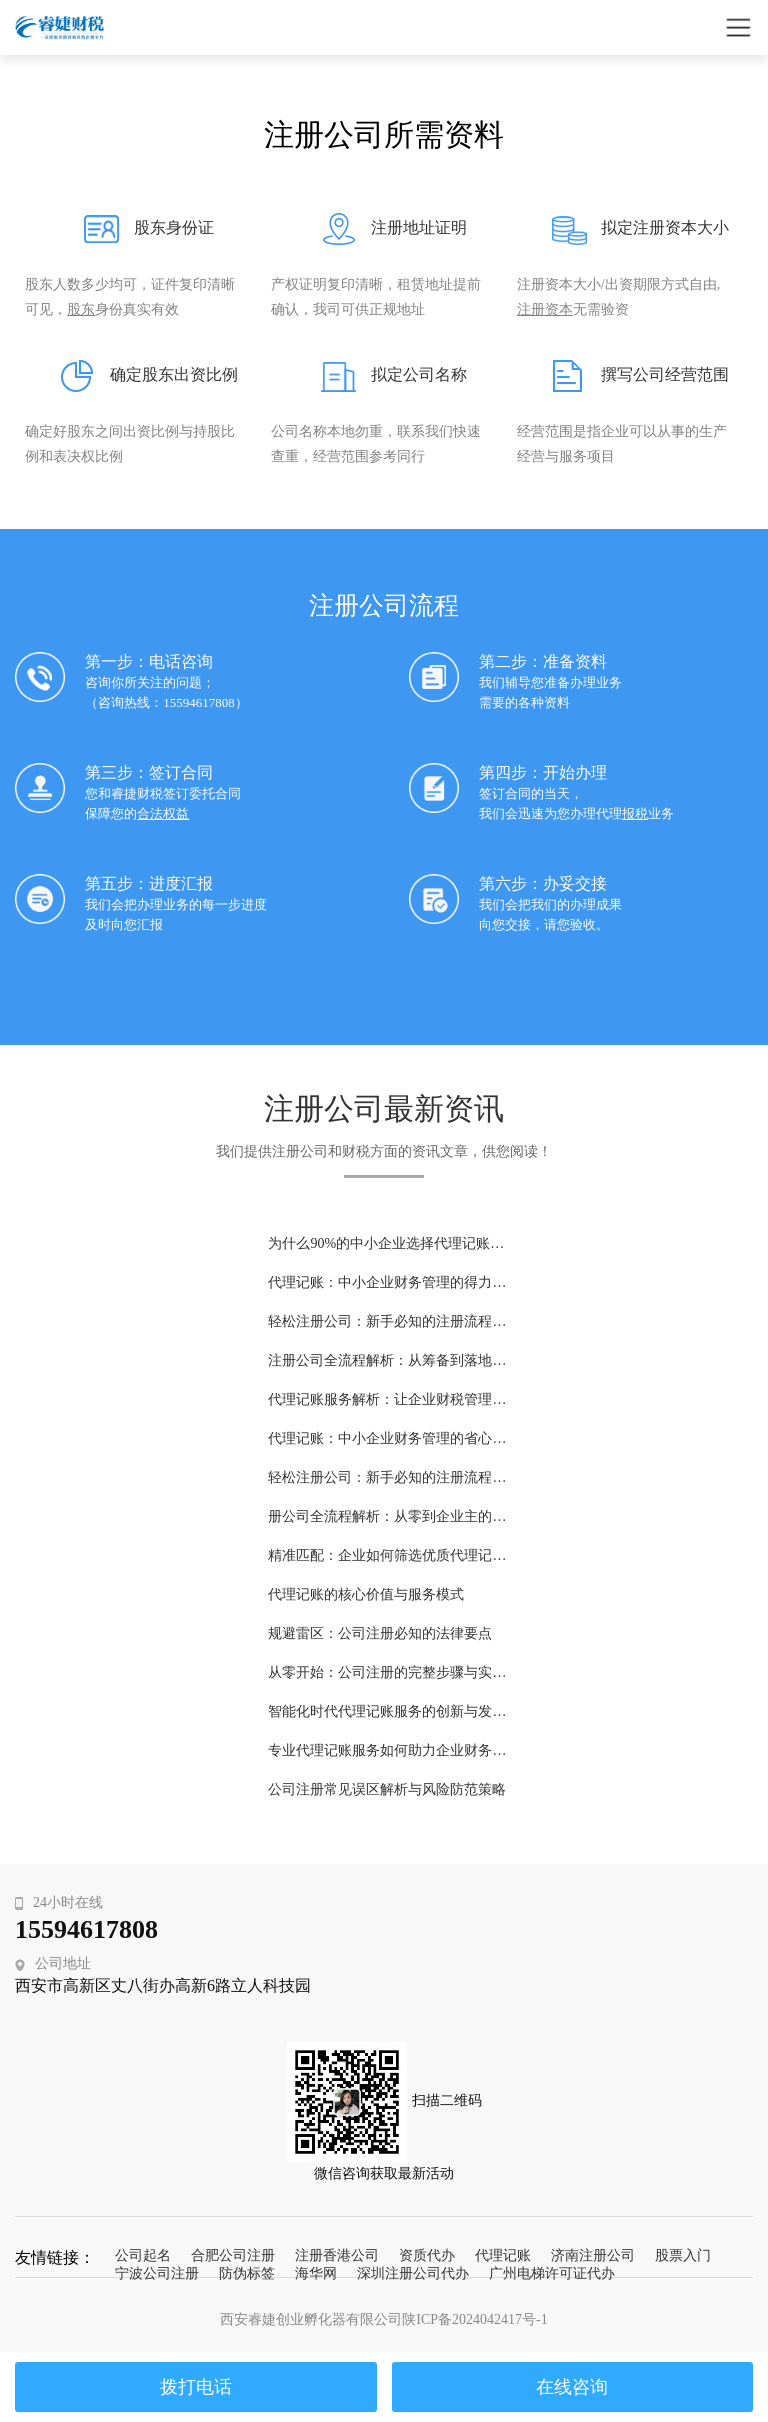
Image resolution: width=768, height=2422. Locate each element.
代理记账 (503, 2255)
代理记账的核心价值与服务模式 (366, 1594)
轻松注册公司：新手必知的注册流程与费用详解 (387, 1321)
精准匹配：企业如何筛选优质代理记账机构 (387, 1555)
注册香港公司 (337, 2255)
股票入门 (683, 2255)
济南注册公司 (593, 2255)
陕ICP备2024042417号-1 (474, 2319)
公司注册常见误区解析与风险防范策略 (387, 1789)
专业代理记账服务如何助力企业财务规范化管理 (387, 1750)
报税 (635, 813)
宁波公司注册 (157, 2273)
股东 (81, 309)
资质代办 (427, 2255)
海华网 (316, 2273)
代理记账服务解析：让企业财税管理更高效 (387, 1399)
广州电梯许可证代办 (552, 2273)
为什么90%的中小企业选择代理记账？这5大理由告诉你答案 (387, 1243)
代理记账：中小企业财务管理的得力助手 (387, 1282)
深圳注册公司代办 (413, 2273)
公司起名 (143, 2255)
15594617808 (86, 1929)
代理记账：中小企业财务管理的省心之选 (387, 1438)
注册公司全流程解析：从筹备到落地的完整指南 (387, 1360)
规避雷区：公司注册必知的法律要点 (380, 1633)
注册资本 (545, 309)
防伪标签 (247, 2273)
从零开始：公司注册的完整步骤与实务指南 (387, 1672)
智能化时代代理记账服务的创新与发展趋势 (387, 1711)
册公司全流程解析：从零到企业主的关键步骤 (387, 1516)
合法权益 (163, 813)
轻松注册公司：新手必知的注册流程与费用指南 (387, 1477)
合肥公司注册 (233, 2255)
